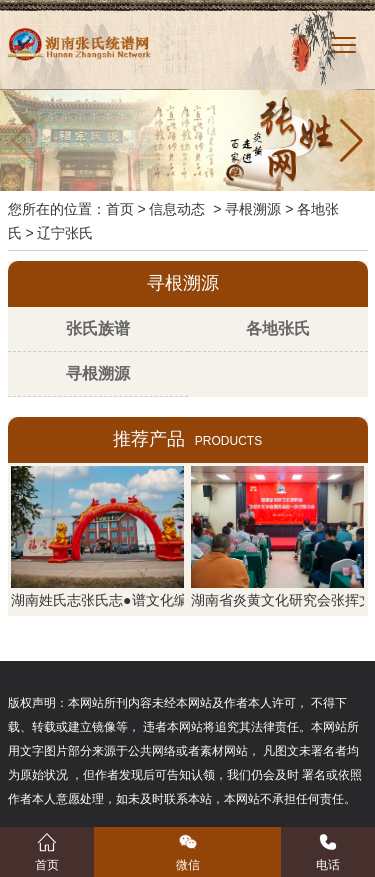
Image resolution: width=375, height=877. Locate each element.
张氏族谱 (98, 328)
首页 (120, 209)
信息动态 (177, 209)
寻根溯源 (253, 209)
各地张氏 (278, 328)
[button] (351, 141)
